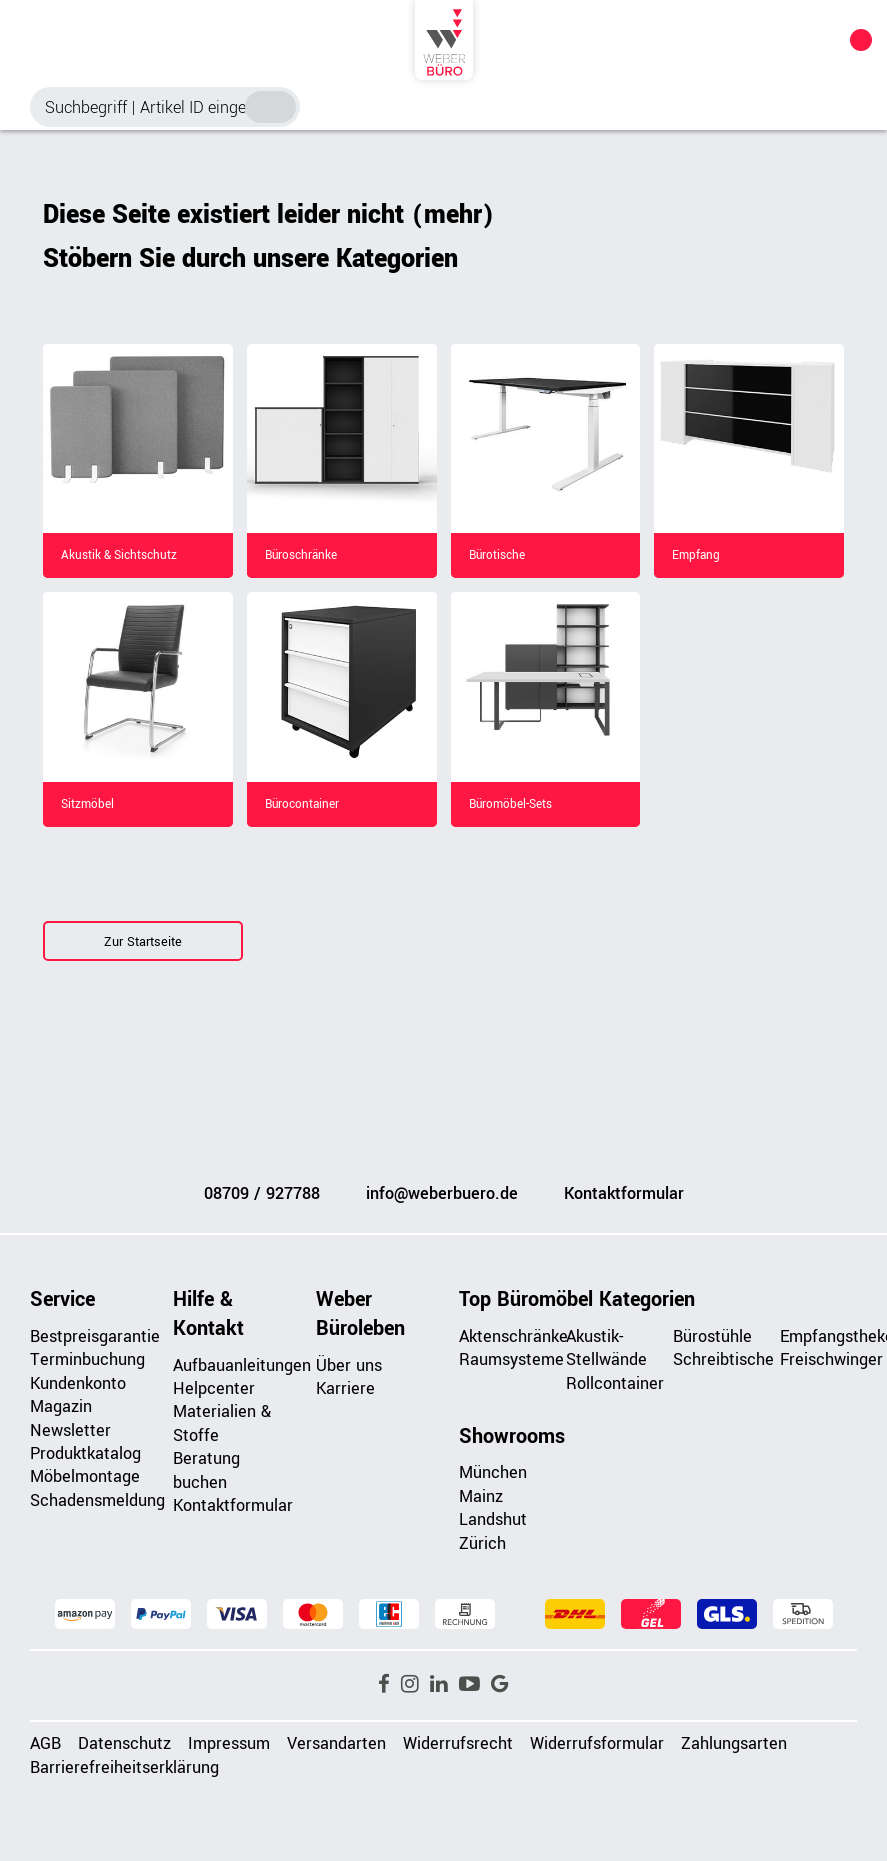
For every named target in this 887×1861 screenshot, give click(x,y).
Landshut (493, 1519)
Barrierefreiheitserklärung (124, 1767)
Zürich (482, 1543)
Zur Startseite (143, 942)
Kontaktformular (624, 1193)
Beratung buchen (206, 1470)
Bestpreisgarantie (95, 1336)
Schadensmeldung (97, 1500)
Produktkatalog (85, 1453)
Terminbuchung (87, 1359)
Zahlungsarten (734, 1743)
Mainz (481, 1496)
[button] (384, 1685)
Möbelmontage (85, 1476)
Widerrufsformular (597, 1743)
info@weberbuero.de (442, 1193)
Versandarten (336, 1743)
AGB (45, 1743)
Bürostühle (712, 1336)
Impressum (229, 1743)
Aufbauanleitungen (242, 1365)
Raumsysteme (511, 1359)
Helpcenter (214, 1388)
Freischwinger (831, 1359)
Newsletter (70, 1430)
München (493, 1472)
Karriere (345, 1388)
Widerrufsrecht (458, 1743)
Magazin (61, 1406)
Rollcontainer (615, 1383)
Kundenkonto (78, 1383)
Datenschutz (124, 1743)
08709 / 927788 (262, 1193)
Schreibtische (723, 1359)
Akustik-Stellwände (606, 1348)
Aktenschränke (513, 1336)
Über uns (349, 1365)
